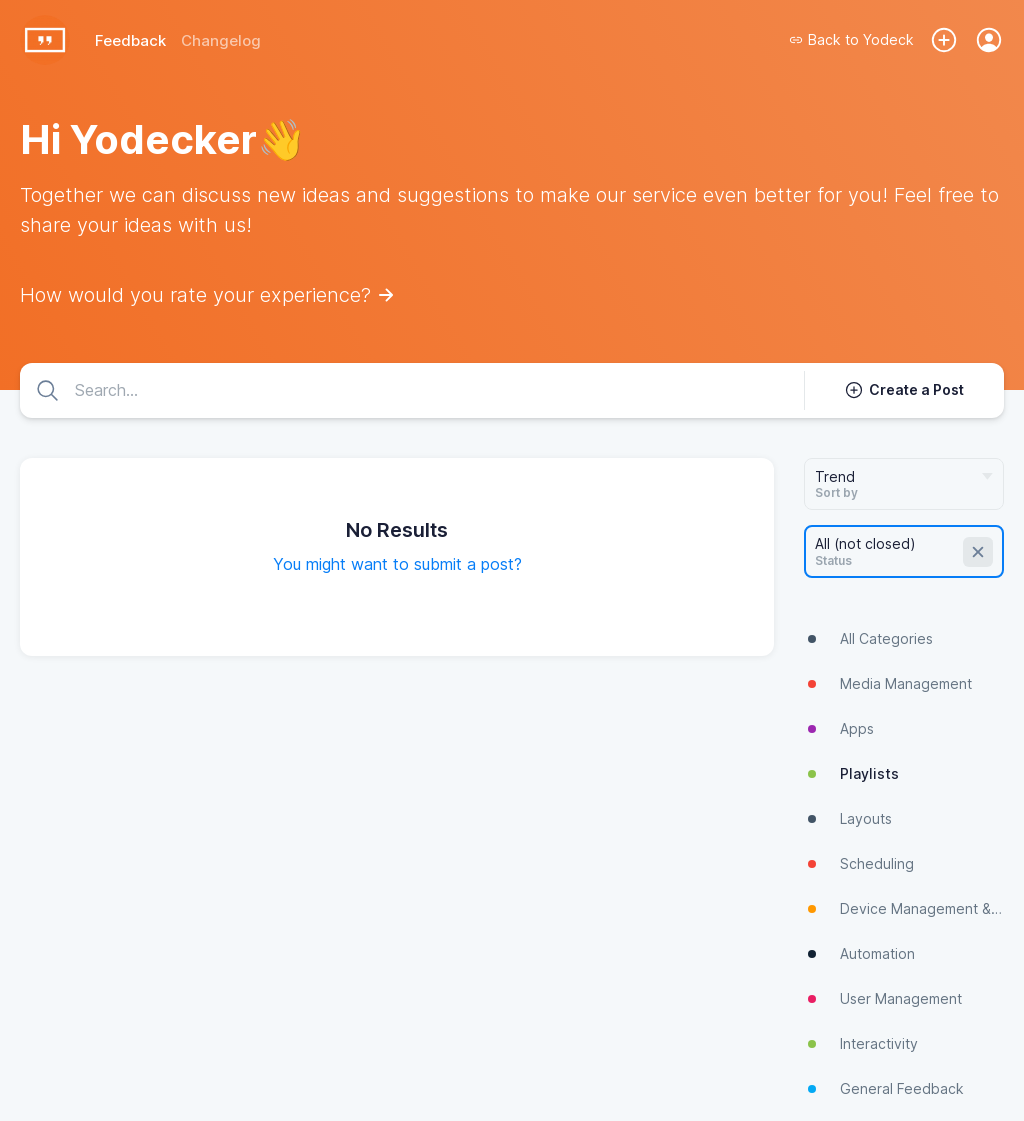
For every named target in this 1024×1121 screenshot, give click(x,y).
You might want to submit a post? (397, 564)
